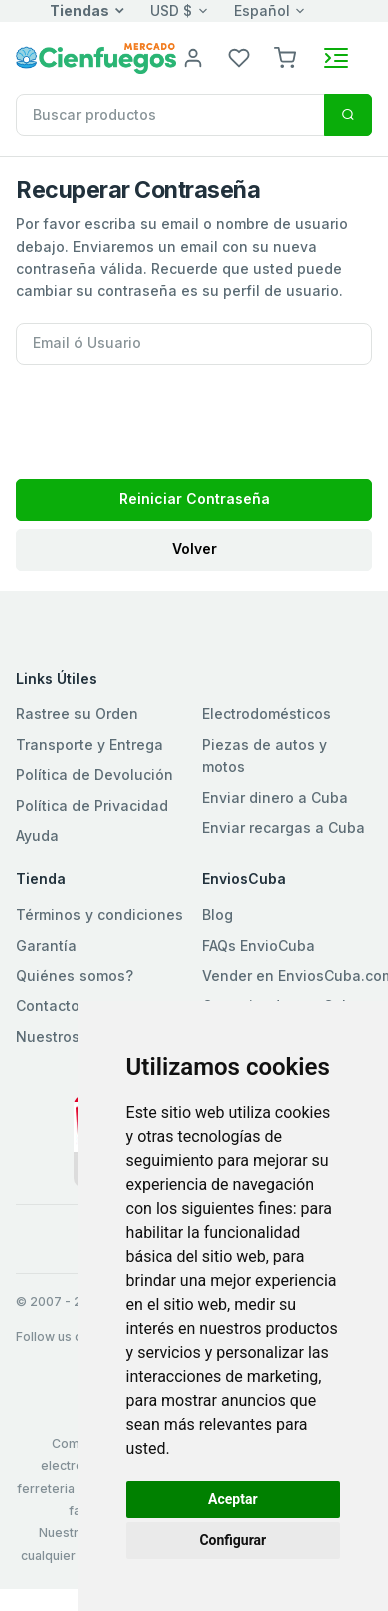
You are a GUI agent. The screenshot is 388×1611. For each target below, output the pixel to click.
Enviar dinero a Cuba (275, 797)
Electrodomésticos (266, 713)
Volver (194, 548)
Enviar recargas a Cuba (283, 827)
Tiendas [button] (79, 10)
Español (262, 10)
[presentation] (168, 416)
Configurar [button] (232, 1540)
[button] (285, 56)
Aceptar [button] (233, 1499)
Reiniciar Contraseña (194, 498)
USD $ (171, 10)
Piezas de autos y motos (264, 755)
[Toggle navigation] (336, 58)
